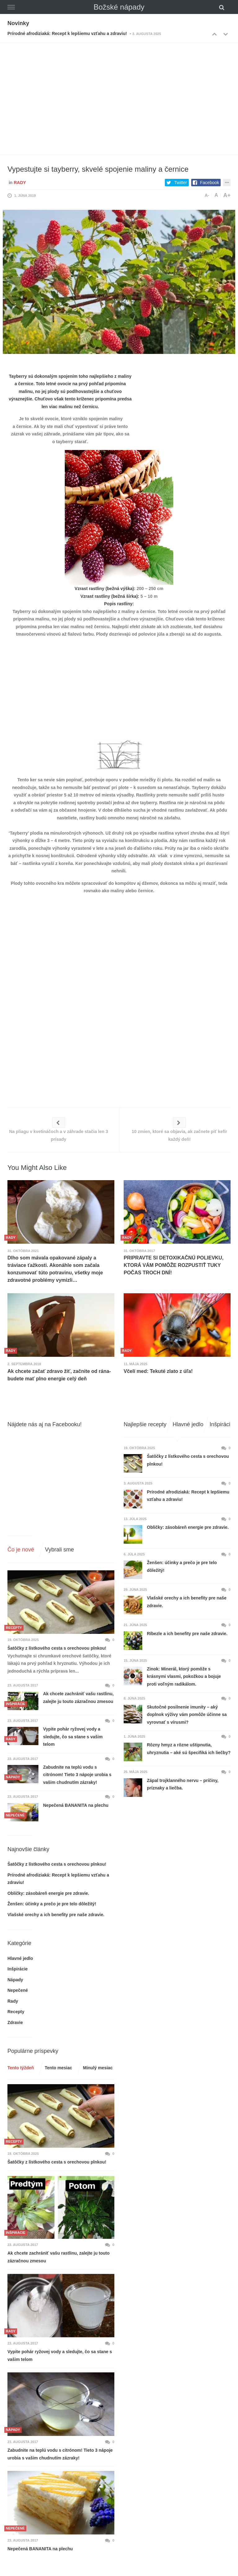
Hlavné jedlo (20, 1958)
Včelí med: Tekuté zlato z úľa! (158, 1371)
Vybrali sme (59, 1549)
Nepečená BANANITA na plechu (75, 1805)
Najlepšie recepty (145, 1424)
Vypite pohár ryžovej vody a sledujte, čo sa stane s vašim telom (73, 1737)
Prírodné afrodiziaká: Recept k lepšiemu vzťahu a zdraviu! (67, 33)
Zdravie (15, 2022)
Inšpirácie (17, 1968)
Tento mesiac (58, 2067)
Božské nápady (119, 7)
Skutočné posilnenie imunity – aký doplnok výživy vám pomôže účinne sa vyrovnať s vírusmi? (187, 1715)
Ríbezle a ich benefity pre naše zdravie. (187, 1633)
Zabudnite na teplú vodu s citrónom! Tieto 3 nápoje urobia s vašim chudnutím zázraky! (77, 1775)
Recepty (15, 2011)
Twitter (180, 182)
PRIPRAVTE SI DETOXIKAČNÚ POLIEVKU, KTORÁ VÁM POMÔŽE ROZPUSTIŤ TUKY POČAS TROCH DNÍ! (173, 1265)
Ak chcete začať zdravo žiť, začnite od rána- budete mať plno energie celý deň (59, 1375)
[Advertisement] (119, 89)
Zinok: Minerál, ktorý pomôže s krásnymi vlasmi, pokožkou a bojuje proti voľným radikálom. (184, 1676)
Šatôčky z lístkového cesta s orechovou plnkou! (56, 1648)
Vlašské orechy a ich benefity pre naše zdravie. (55, 1914)
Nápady (15, 1979)
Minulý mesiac (98, 2067)
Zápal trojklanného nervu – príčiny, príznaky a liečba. (182, 1784)
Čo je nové (20, 1549)
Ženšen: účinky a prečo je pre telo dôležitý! (51, 1903)
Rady (20, 182)
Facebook (209, 182)
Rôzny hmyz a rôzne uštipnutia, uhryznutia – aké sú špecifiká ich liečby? (189, 1748)
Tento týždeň (20, 2067)
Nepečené (17, 1990)
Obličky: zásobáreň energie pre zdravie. (48, 1893)
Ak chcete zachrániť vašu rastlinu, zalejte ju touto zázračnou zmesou (78, 1697)
